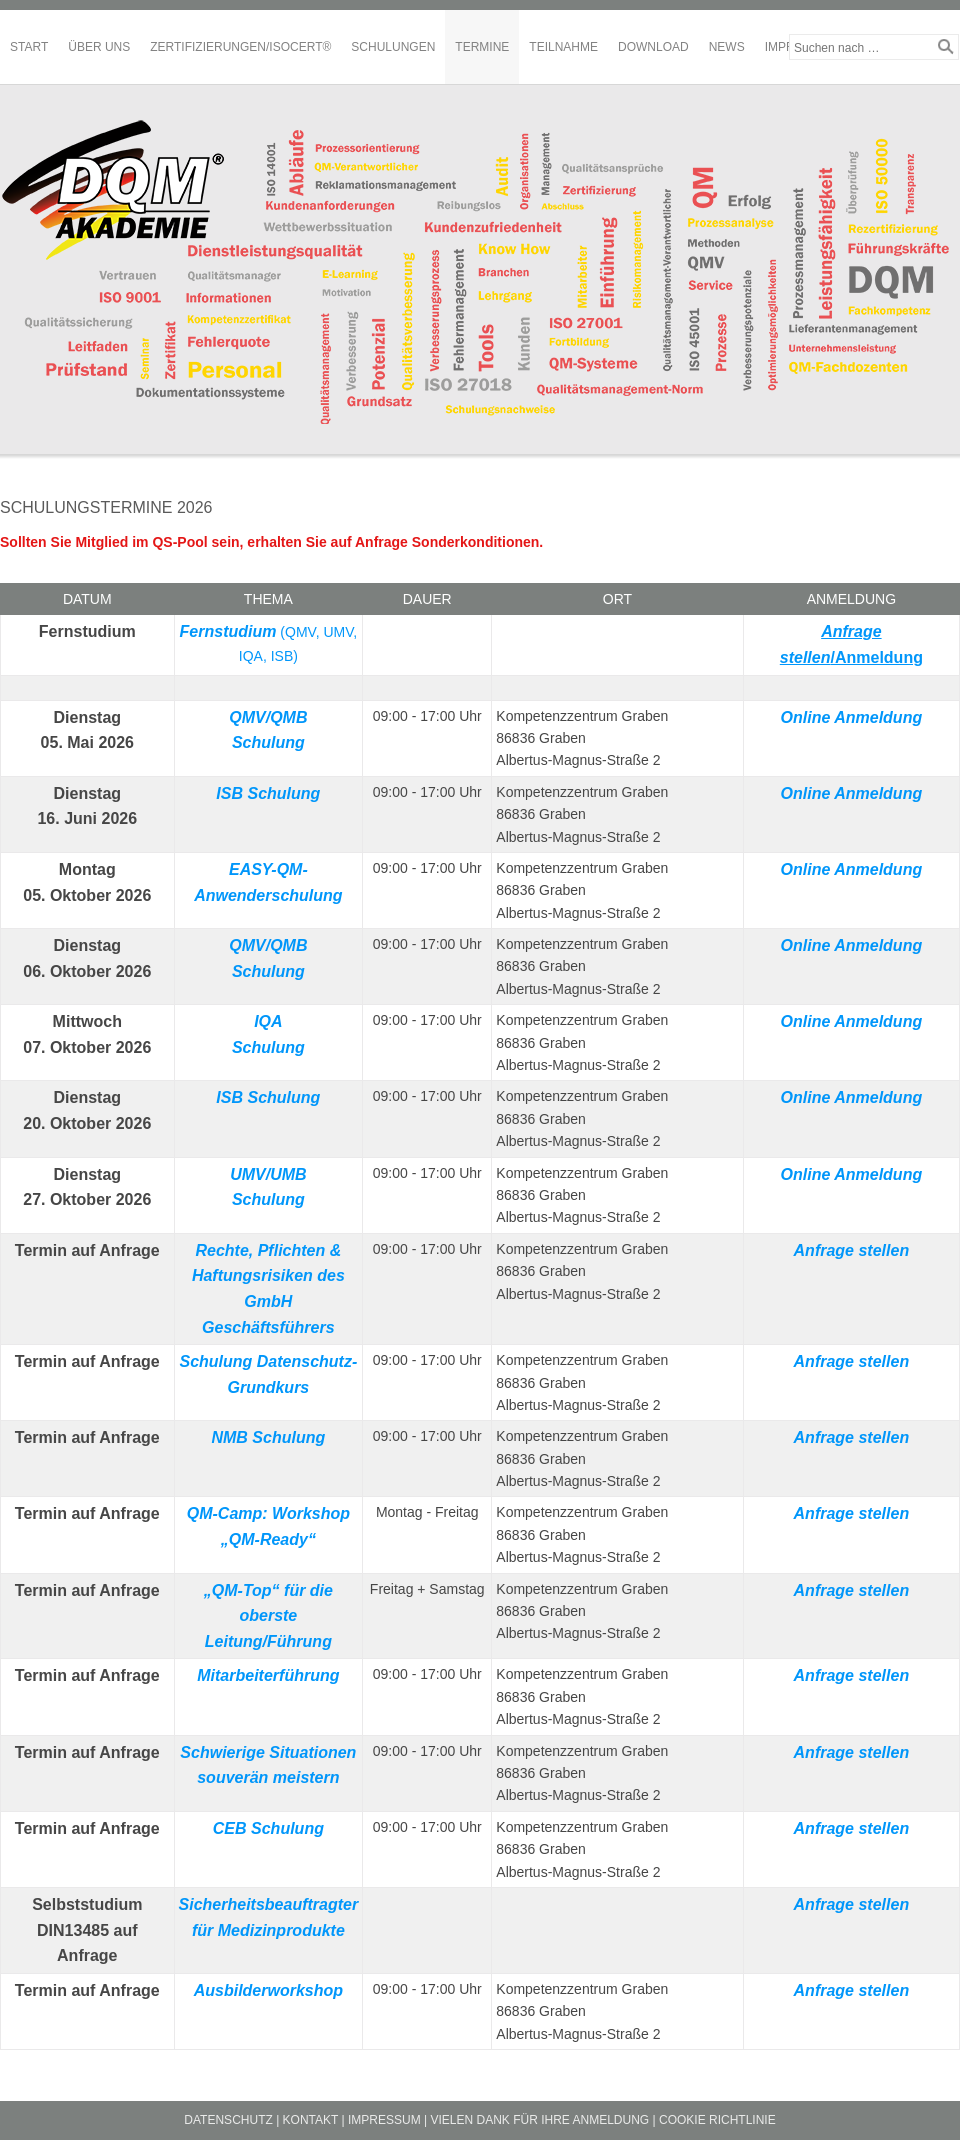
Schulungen (393, 47)
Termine (482, 47)
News (727, 47)
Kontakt (311, 2120)
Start (29, 47)
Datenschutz (228, 2120)
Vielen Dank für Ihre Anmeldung (539, 2120)
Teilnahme (563, 47)
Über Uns (99, 47)
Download (653, 47)
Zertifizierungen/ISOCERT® (240, 47)
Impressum (384, 2120)
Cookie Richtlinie (717, 2120)
